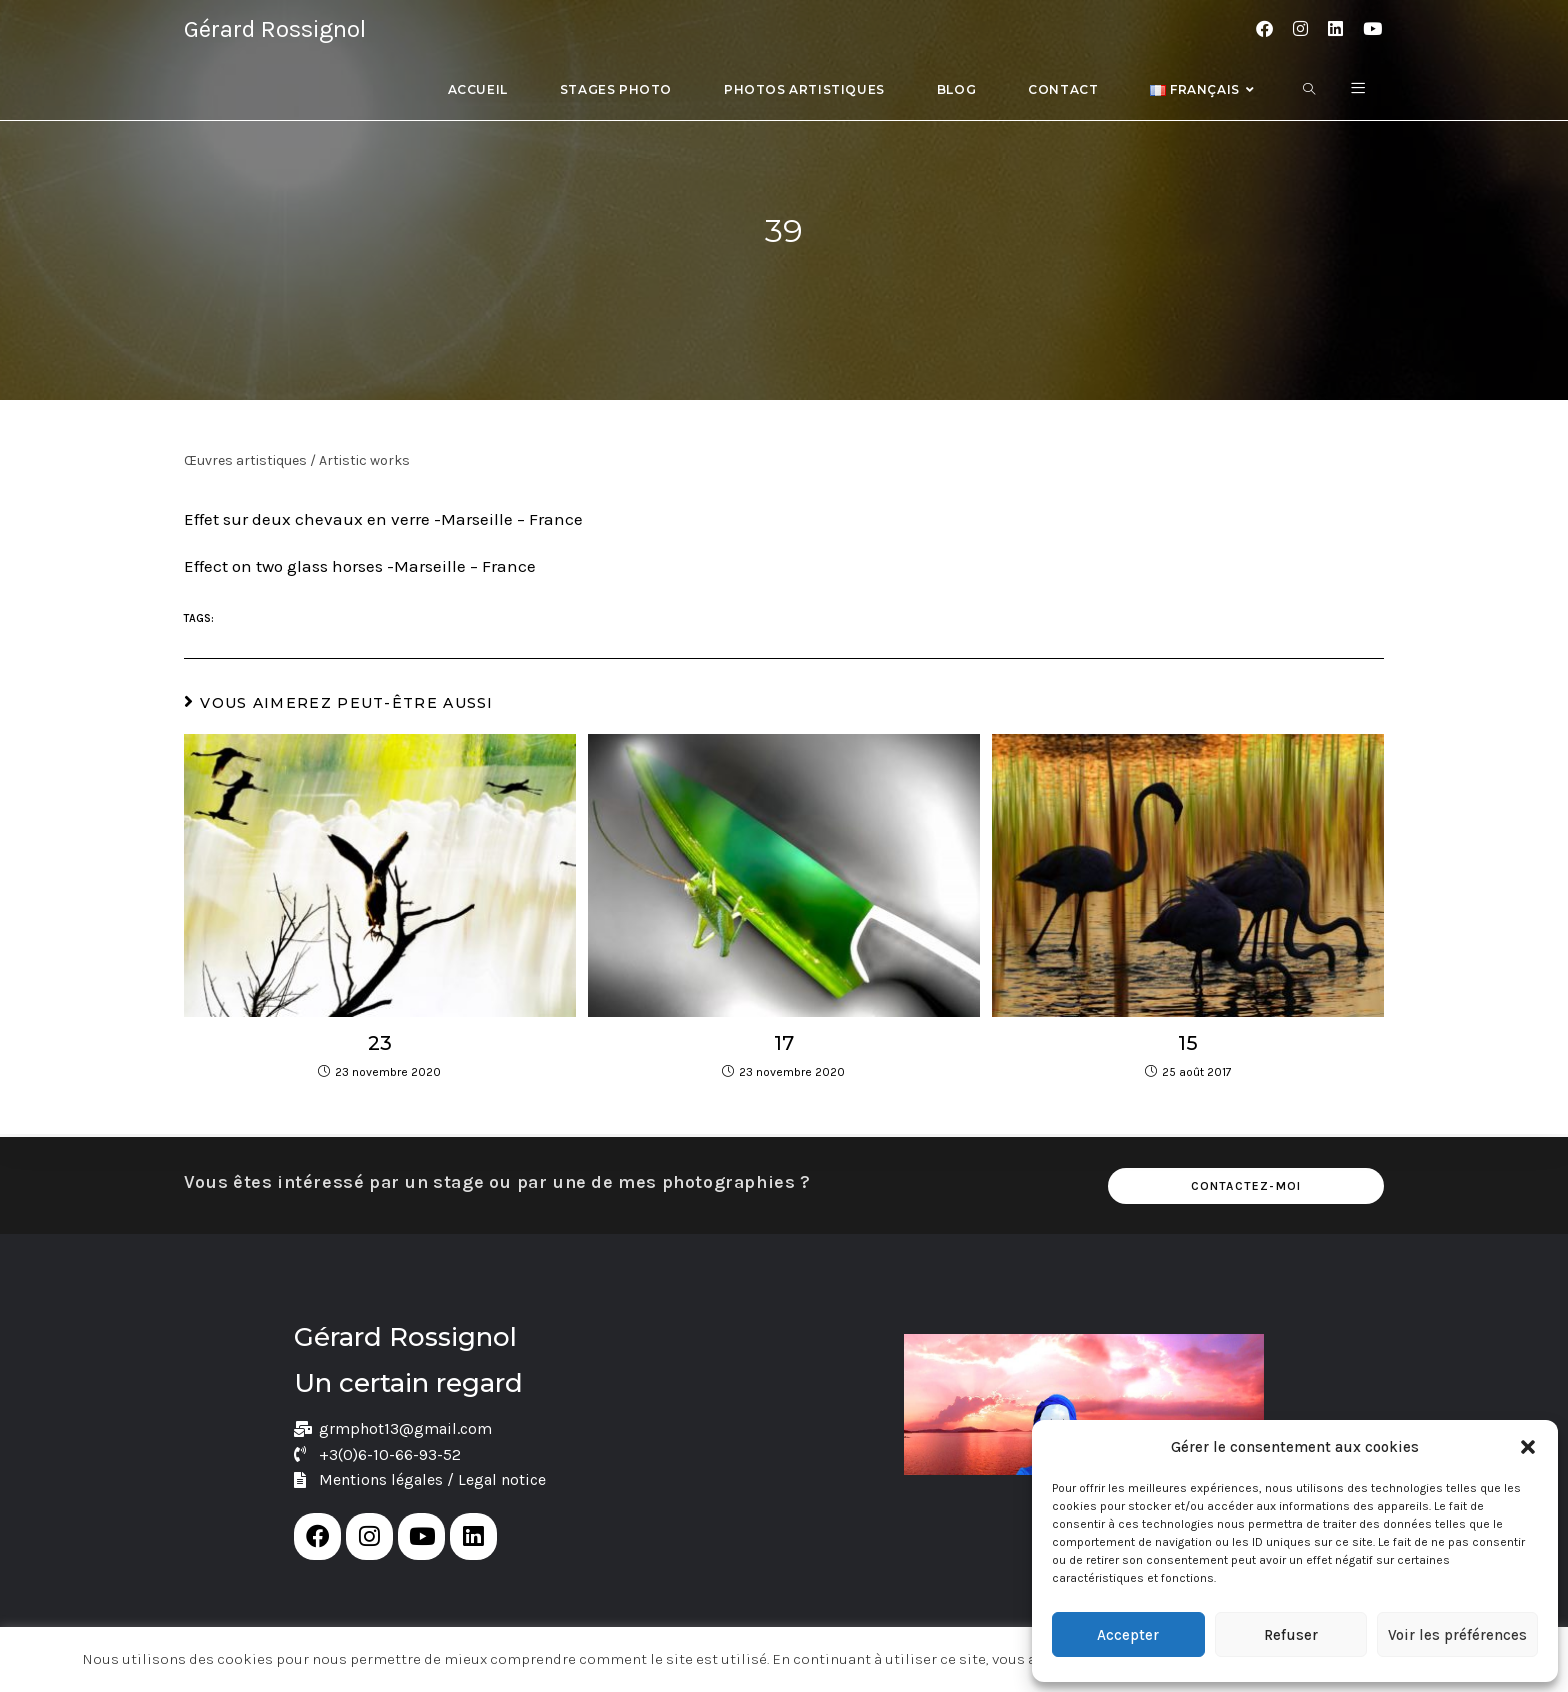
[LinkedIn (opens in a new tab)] (1335, 29)
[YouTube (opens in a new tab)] (1372, 29)
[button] (1528, 1447)
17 (784, 1043)
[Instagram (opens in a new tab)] (1300, 29)
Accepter (1128, 1635)
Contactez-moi (1246, 1183)
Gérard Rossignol (275, 29)
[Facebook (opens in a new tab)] (1264, 29)
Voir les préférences (1457, 1635)
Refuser (1291, 1635)
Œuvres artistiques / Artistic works (297, 460)
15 (1188, 1043)
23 (380, 1043)
